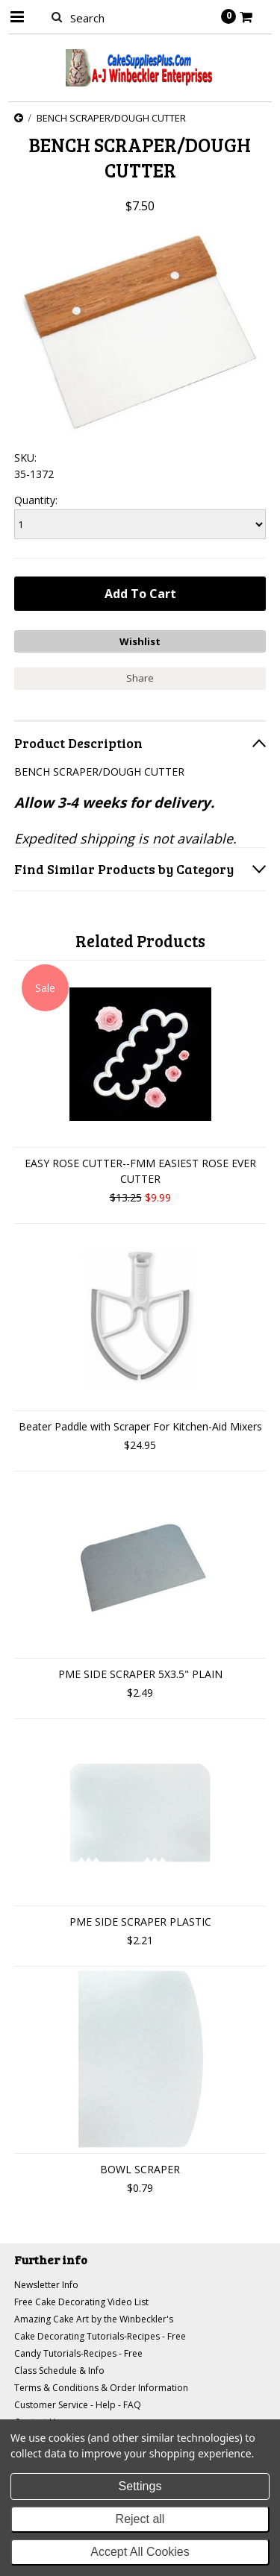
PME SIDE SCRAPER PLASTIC (140, 1921)
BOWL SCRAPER (140, 2169)
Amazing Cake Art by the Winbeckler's (93, 2319)
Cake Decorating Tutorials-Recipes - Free (100, 2336)
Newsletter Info (46, 2284)
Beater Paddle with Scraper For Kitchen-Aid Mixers (140, 1426)
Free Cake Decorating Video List (81, 2302)
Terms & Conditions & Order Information (101, 2387)
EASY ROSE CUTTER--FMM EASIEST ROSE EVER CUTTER (140, 1171)
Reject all (140, 2519)
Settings (140, 2486)
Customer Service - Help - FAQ (77, 2404)
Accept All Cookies (140, 2551)
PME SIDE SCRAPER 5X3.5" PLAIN (140, 1674)
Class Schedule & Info (59, 2370)
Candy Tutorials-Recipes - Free (78, 2353)
